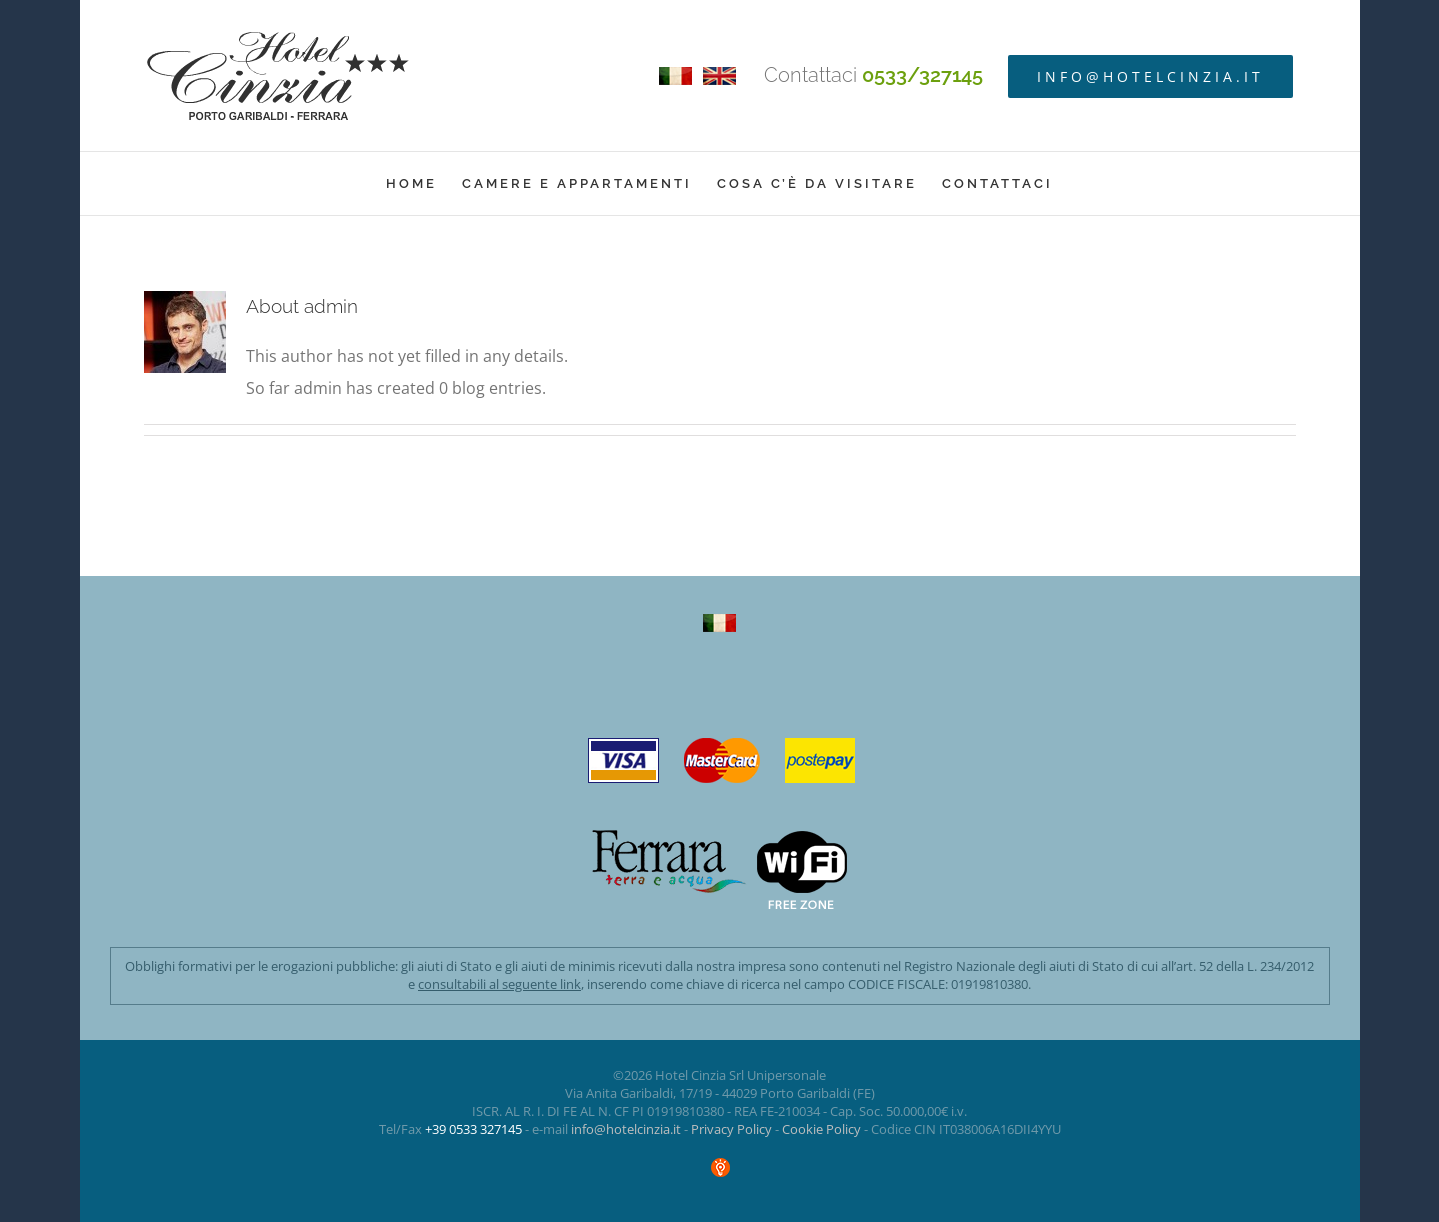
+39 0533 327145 (473, 1129)
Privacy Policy (731, 1129)
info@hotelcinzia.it (626, 1129)
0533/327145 (922, 75)
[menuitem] (424, 183)
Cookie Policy (821, 1129)
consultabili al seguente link (499, 984)
